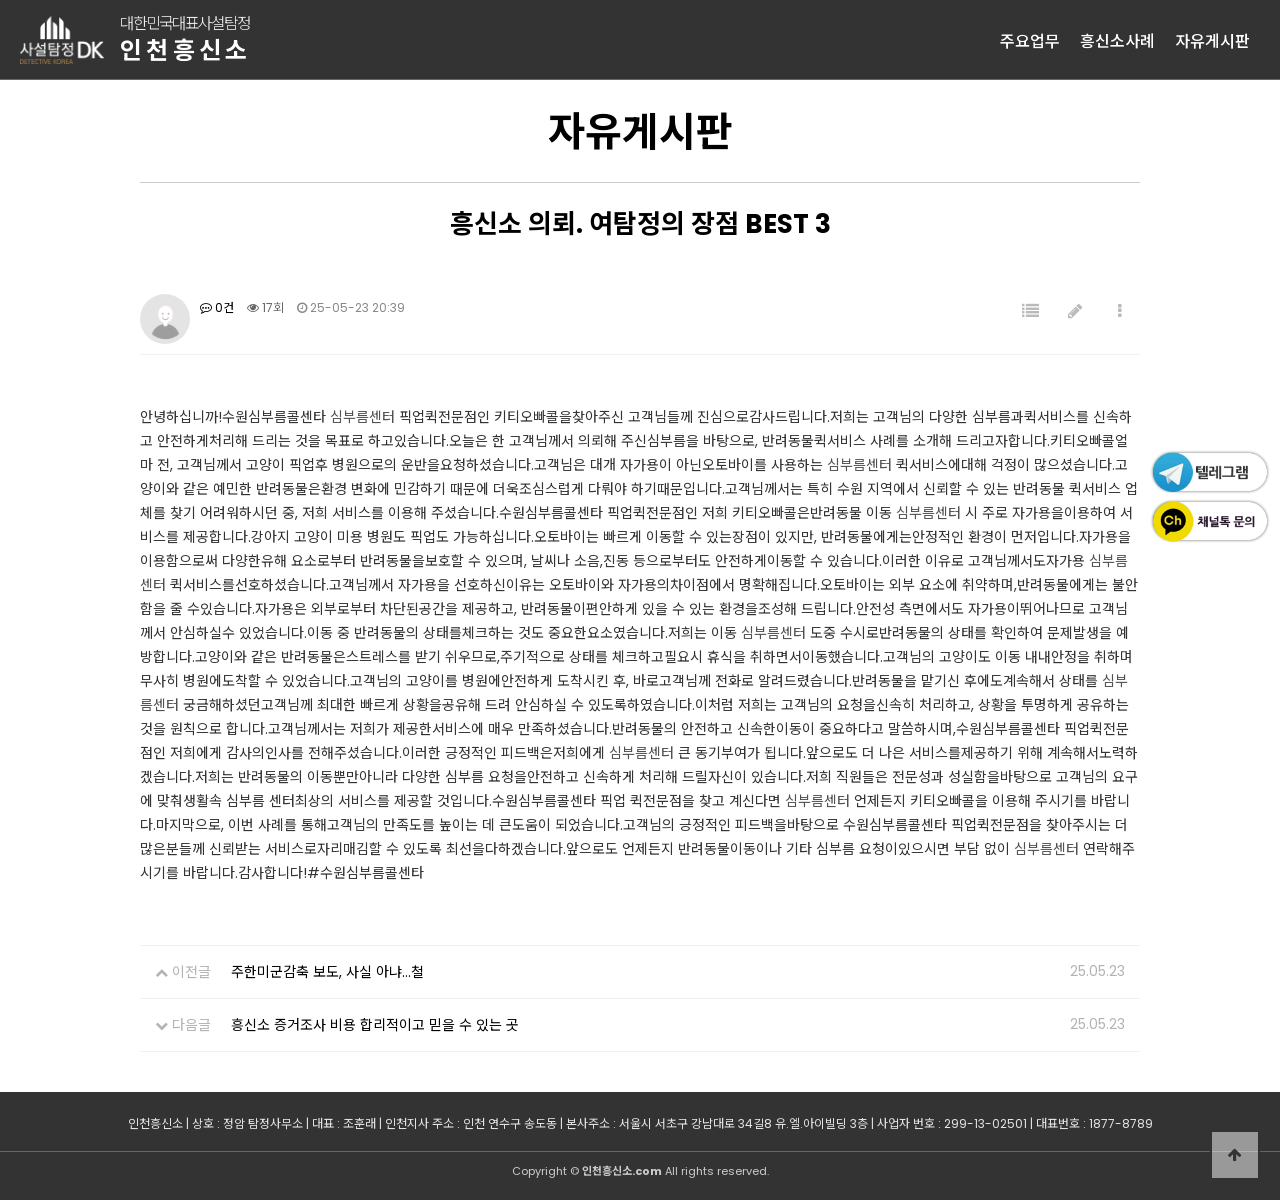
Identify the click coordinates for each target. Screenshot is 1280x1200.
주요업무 (1030, 40)
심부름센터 (362, 417)
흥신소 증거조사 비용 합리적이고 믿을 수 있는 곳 (375, 1025)
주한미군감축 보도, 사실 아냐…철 (327, 972)
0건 (217, 307)
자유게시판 (1212, 40)
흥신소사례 (1117, 40)
